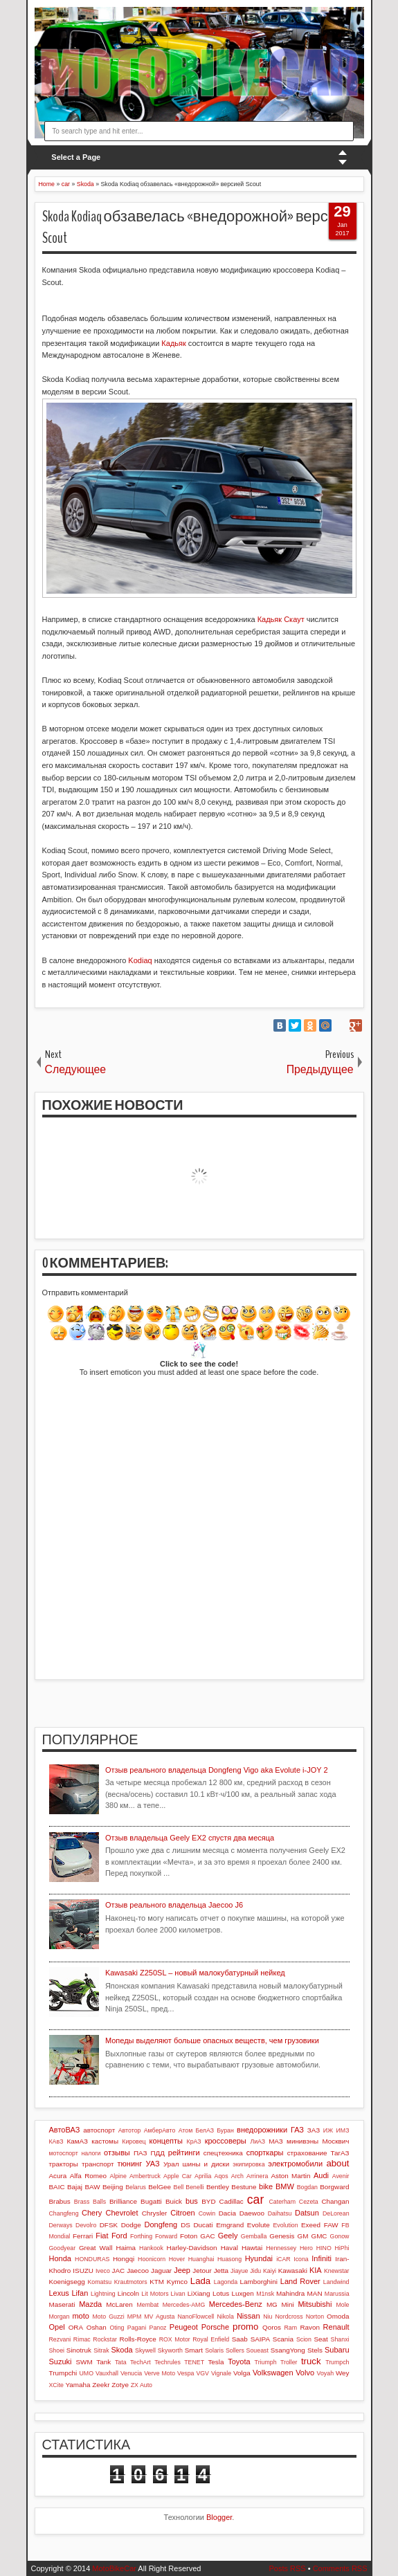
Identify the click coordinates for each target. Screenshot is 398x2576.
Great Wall (96, 2247)
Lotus (220, 2293)
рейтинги (184, 2152)
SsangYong (288, 2350)
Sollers (235, 2350)
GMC (319, 2236)
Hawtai (252, 2247)
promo (245, 2326)
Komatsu (99, 2281)
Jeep (182, 2270)
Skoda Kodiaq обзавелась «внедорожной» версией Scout (198, 227)
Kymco (177, 2281)
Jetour (201, 2270)
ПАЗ (140, 2153)
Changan (335, 2201)
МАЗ (276, 2141)
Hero (306, 2248)
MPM (134, 2316)
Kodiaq (140, 960)
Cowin (207, 2213)
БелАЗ (204, 2130)
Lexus (59, 2293)
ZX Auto (141, 2385)
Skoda (121, 2350)
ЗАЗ (313, 2130)
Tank (103, 2362)
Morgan (59, 2316)
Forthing (141, 2236)
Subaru (337, 2350)
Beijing (112, 2187)
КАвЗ (56, 2141)
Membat (147, 2304)
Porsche (215, 2327)
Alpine (117, 2176)
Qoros (271, 2327)
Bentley (217, 2187)
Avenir (341, 2176)
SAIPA (260, 2339)
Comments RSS (340, 2568)
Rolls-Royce (138, 2339)
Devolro (85, 2225)
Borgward (334, 2187)
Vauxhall (107, 2373)
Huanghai (201, 2259)
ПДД (157, 2153)
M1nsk (265, 2293)
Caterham (282, 2201)
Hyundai (259, 2258)
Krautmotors (130, 2281)
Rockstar (105, 2339)
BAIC (57, 2187)
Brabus (60, 2201)
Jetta (221, 2270)
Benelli (194, 2187)
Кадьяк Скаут (281, 619)
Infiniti (321, 2258)
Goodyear (62, 2248)
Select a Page (75, 157)
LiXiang (199, 2293)
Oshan (97, 2327)
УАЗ (153, 2163)
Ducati (202, 2225)
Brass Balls (90, 2201)
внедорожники (262, 2130)
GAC (207, 2236)
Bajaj (74, 2187)
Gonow (340, 2236)
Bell (179, 2187)
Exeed (310, 2225)
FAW (331, 2225)
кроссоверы (225, 2141)
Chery (92, 2213)
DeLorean (336, 2213)
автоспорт (99, 2130)
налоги (90, 2153)
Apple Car (177, 2176)
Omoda (338, 2316)
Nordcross (288, 2316)
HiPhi (342, 2248)
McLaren (119, 2304)
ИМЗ (343, 2130)
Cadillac (231, 2201)
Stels (315, 2350)
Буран (225, 2130)
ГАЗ (297, 2130)
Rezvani (60, 2339)
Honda (60, 2258)
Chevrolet (121, 2213)
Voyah (325, 2373)
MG (272, 2304)
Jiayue (239, 2270)
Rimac (82, 2339)
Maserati (62, 2304)
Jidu (255, 2270)
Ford (119, 2235)
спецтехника (223, 2153)
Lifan (80, 2293)
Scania (283, 2339)
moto (80, 2316)
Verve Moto (159, 2373)
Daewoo (251, 2213)
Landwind (336, 2281)
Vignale (221, 2373)
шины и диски (206, 2164)
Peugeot (184, 2327)
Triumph (266, 2362)
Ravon (310, 2327)
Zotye (120, 2384)
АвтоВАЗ (64, 2130)
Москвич (336, 2141)
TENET (194, 2362)
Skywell (145, 2350)
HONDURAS (92, 2259)
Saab (240, 2339)
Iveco (103, 2270)
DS (185, 2225)
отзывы (117, 2152)
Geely (228, 2235)
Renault (336, 2327)
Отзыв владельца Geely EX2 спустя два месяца (189, 1838)
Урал (171, 2164)
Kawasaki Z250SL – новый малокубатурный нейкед (195, 1972)
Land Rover (300, 2281)
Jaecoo (138, 2270)
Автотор (129, 2130)
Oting (116, 2327)
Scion (303, 2339)
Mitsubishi (315, 2304)
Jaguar (161, 2270)
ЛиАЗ (257, 2141)
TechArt (140, 2362)
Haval (229, 2247)
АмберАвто (160, 2130)
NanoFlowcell (196, 2316)
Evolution (285, 2225)
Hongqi (123, 2259)
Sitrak (101, 2350)
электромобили (295, 2163)
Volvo (305, 2372)
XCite (56, 2385)
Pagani (136, 2327)
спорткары (265, 2152)
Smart (194, 2350)
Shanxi (340, 2339)
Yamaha (77, 2384)
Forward (166, 2236)
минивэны (302, 2141)
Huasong (229, 2259)
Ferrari (83, 2236)
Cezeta (308, 2201)
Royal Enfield (210, 2339)
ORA (76, 2327)
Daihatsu (280, 2213)
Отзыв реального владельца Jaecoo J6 (174, 1905)
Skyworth (170, 2350)
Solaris (214, 2350)
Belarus (135, 2187)
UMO (87, 2373)
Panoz (158, 2327)
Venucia (131, 2373)
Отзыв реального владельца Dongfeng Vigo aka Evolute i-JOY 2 (216, 1770)
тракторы (63, 2164)
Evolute (258, 2225)
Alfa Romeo (88, 2176)
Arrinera (257, 2176)
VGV (202, 2373)
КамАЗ (76, 2141)
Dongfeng (160, 2224)
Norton (315, 2316)
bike (266, 2186)
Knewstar (337, 2270)
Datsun (307, 2213)
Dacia (227, 2213)
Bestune (243, 2187)
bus (192, 2201)
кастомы (104, 2141)
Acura (58, 2176)
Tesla (216, 2362)
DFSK (109, 2225)
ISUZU (83, 2270)
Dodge (131, 2225)
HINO (324, 2248)
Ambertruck (145, 2176)
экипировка (248, 2164)
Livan (178, 2293)
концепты (166, 2141)
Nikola (225, 2316)
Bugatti (151, 2201)
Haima (126, 2247)
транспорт (98, 2164)
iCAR (283, 2259)
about (337, 2163)
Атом (186, 2130)
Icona (301, 2259)
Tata (121, 2362)
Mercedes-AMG (184, 2304)
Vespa (185, 2373)
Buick (173, 2201)
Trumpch (337, 2362)
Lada (200, 2281)
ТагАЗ (339, 2153)
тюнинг (130, 2163)
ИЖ (328, 2130)
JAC (118, 2270)
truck (311, 2361)
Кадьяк (173, 343)
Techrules (167, 2362)
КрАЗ (194, 2141)
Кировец (133, 2141)
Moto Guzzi (109, 2316)
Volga (242, 2373)
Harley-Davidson (192, 2247)
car (255, 2200)
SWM (84, 2362)
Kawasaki (292, 2270)
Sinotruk (78, 2350)
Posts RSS (287, 2568)
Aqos (221, 2176)
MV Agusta (159, 2316)
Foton (188, 2236)
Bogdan (307, 2187)
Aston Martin (290, 2176)
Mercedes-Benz (235, 2304)
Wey (343, 2373)
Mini (288, 2304)
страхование (307, 2153)
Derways (61, 2225)
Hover (177, 2259)
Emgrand (230, 2225)
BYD (208, 2201)
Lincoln (128, 2293)
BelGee (159, 2187)
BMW (284, 2186)
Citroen (182, 2213)
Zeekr (100, 2384)
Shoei (57, 2350)
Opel (57, 2327)
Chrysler (155, 2213)
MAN (315, 2293)
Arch (237, 2176)
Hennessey (281, 2248)
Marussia (337, 2293)
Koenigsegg (67, 2281)
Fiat (102, 2235)
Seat (320, 2339)
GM (302, 2236)
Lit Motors (154, 2293)
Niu (267, 2316)
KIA (315, 2270)
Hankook (151, 2248)
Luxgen (242, 2293)
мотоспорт (63, 2153)
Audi (321, 2175)
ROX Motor (174, 2339)
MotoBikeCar (114, 2568)
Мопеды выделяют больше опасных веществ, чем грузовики (212, 2040)
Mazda (90, 2304)
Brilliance (123, 2201)
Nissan (248, 2316)
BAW (92, 2187)
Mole (342, 2304)
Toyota (239, 2361)
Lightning (103, 2293)
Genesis (281, 2236)
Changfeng (64, 2213)
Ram (291, 2327)
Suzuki (60, 2361)
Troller (289, 2362)
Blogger (219, 2517)
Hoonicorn (151, 2259)
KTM (157, 2281)
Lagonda (225, 2281)
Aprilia (203, 2176)
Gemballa (254, 2236)
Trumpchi (63, 2373)
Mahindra (290, 2293)
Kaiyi (269, 2270)
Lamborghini (259, 2281)
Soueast (257, 2350)
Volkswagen (273, 2372)
